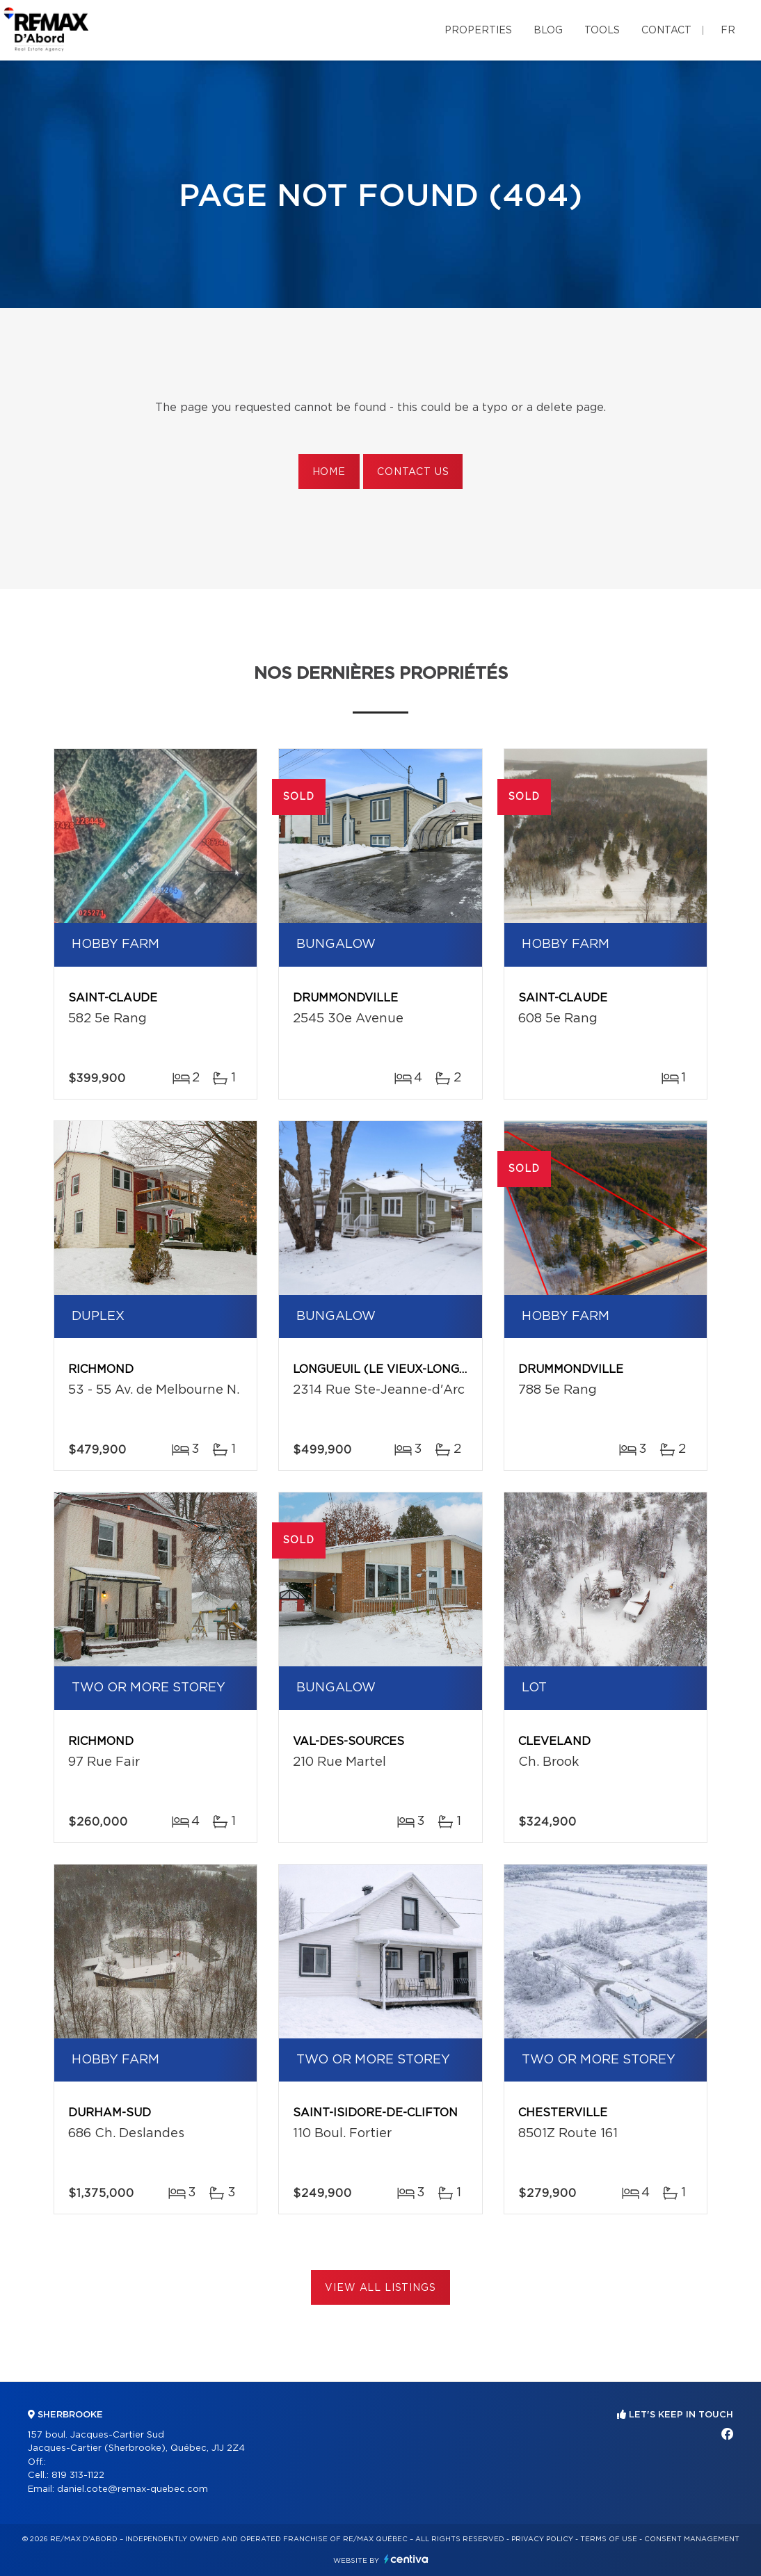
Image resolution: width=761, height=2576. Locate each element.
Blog (548, 30)
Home (329, 472)
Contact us (413, 472)
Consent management (691, 2539)
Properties (478, 30)
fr (728, 30)
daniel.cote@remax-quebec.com (132, 2489)
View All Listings (380, 2288)
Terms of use (608, 2539)
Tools (602, 30)
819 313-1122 (77, 2475)
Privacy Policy (542, 2539)
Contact (666, 30)
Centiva (406, 2558)
